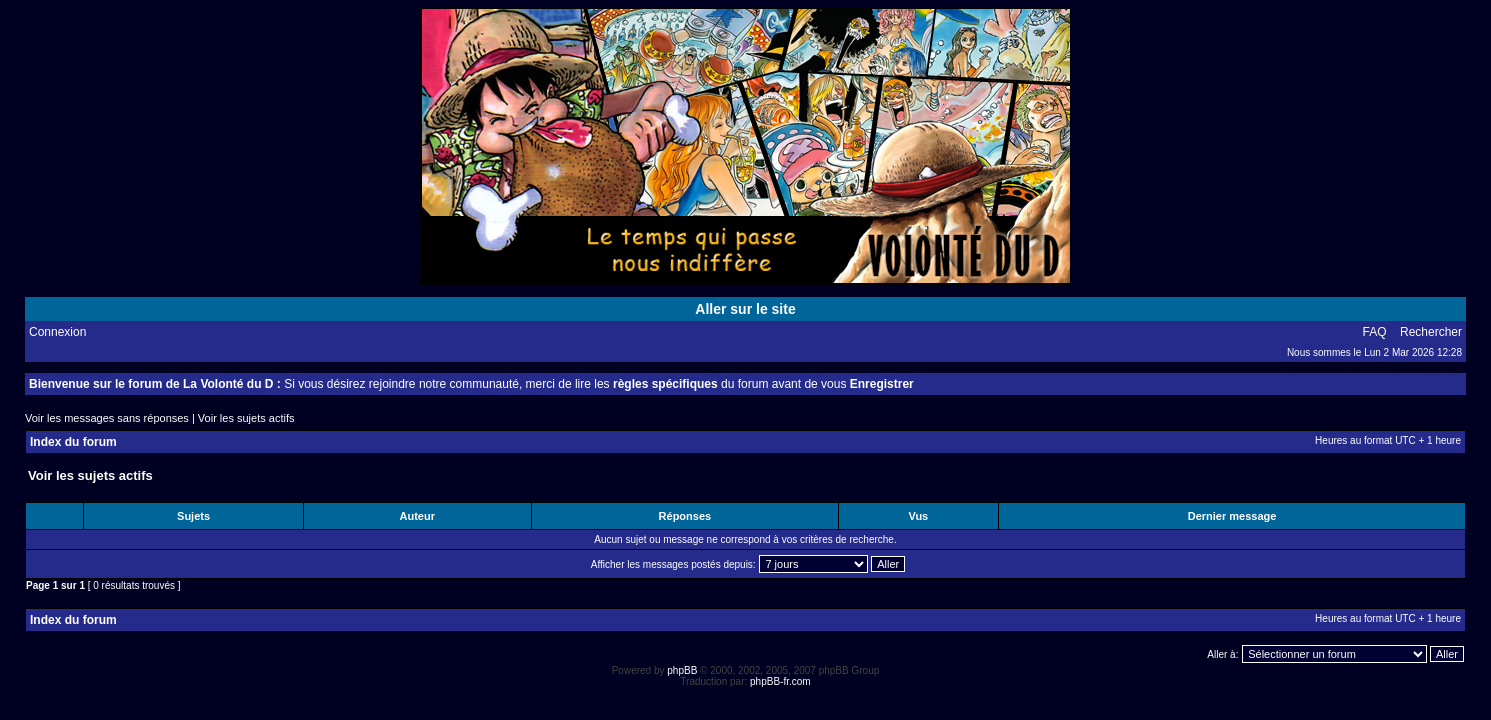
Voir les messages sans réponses (107, 418)
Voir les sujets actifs (246, 418)
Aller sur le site (745, 309)
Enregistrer (882, 384)
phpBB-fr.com (780, 681)
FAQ (1375, 332)
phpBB (682, 670)
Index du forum (73, 442)
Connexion (57, 332)
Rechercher (1431, 332)
